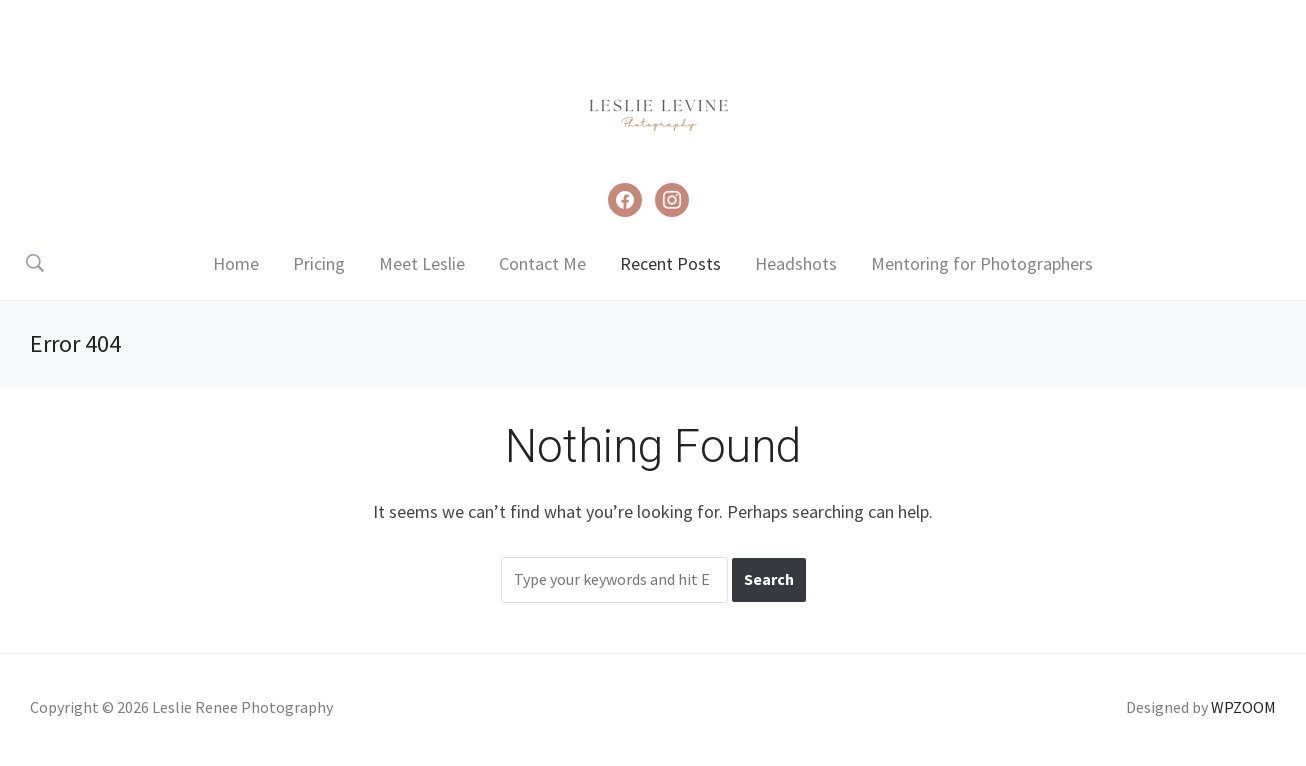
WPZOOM (1243, 707)
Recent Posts (670, 263)
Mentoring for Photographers (982, 263)
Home (236, 263)
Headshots (796, 263)
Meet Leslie (422, 263)
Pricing (319, 263)
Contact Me (542, 263)
